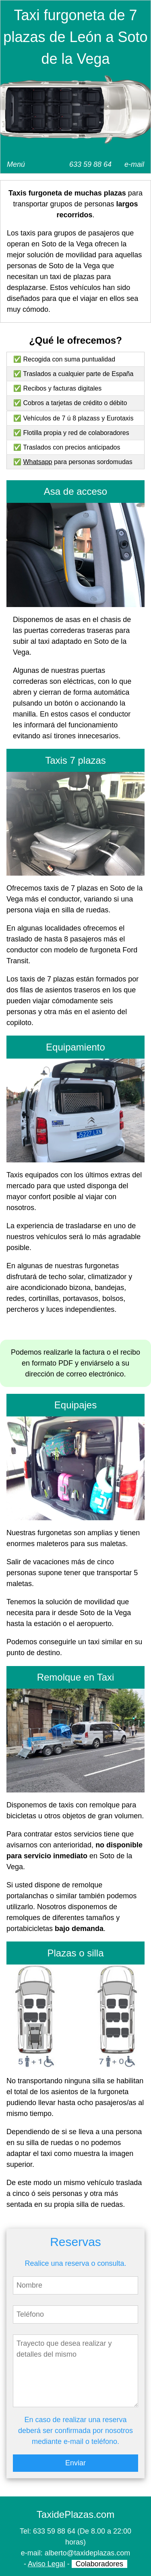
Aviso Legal (46, 2564)
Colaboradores (99, 2564)
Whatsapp (37, 461)
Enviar (75, 2463)
